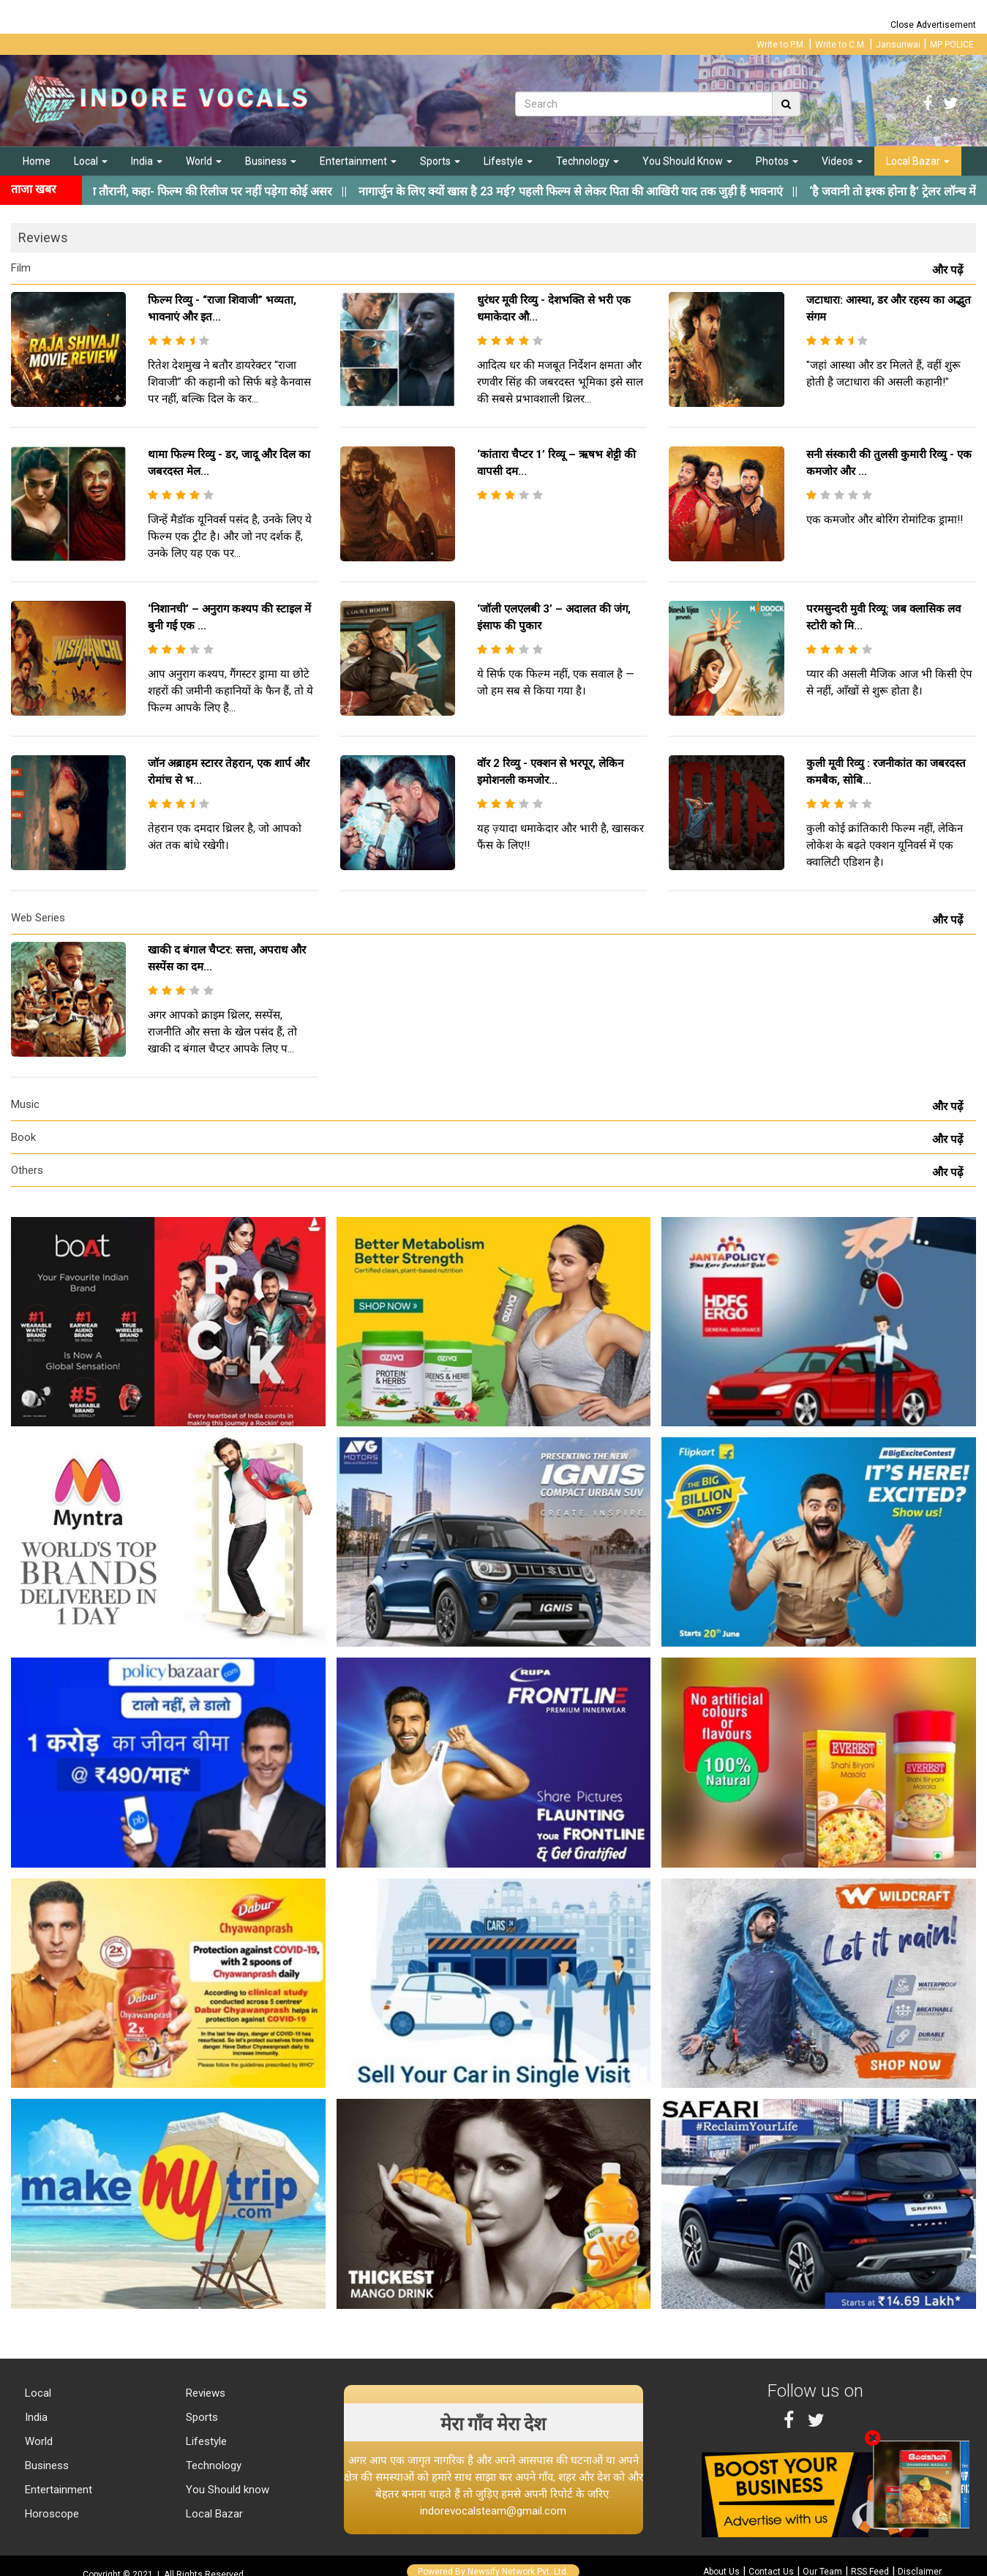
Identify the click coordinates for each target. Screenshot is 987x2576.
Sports (440, 161)
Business (270, 161)
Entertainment (358, 161)
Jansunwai (898, 45)
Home (36, 161)
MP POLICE (952, 45)
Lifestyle (508, 161)
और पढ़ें (950, 270)
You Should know (226, 2489)
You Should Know (687, 161)
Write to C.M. (840, 45)
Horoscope (50, 2513)
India (146, 161)
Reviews (204, 2393)
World (204, 161)
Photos (777, 161)
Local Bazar (918, 161)
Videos (842, 161)
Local (91, 161)
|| (616, 191)
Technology (587, 161)
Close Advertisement (933, 25)
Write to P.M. (781, 45)
